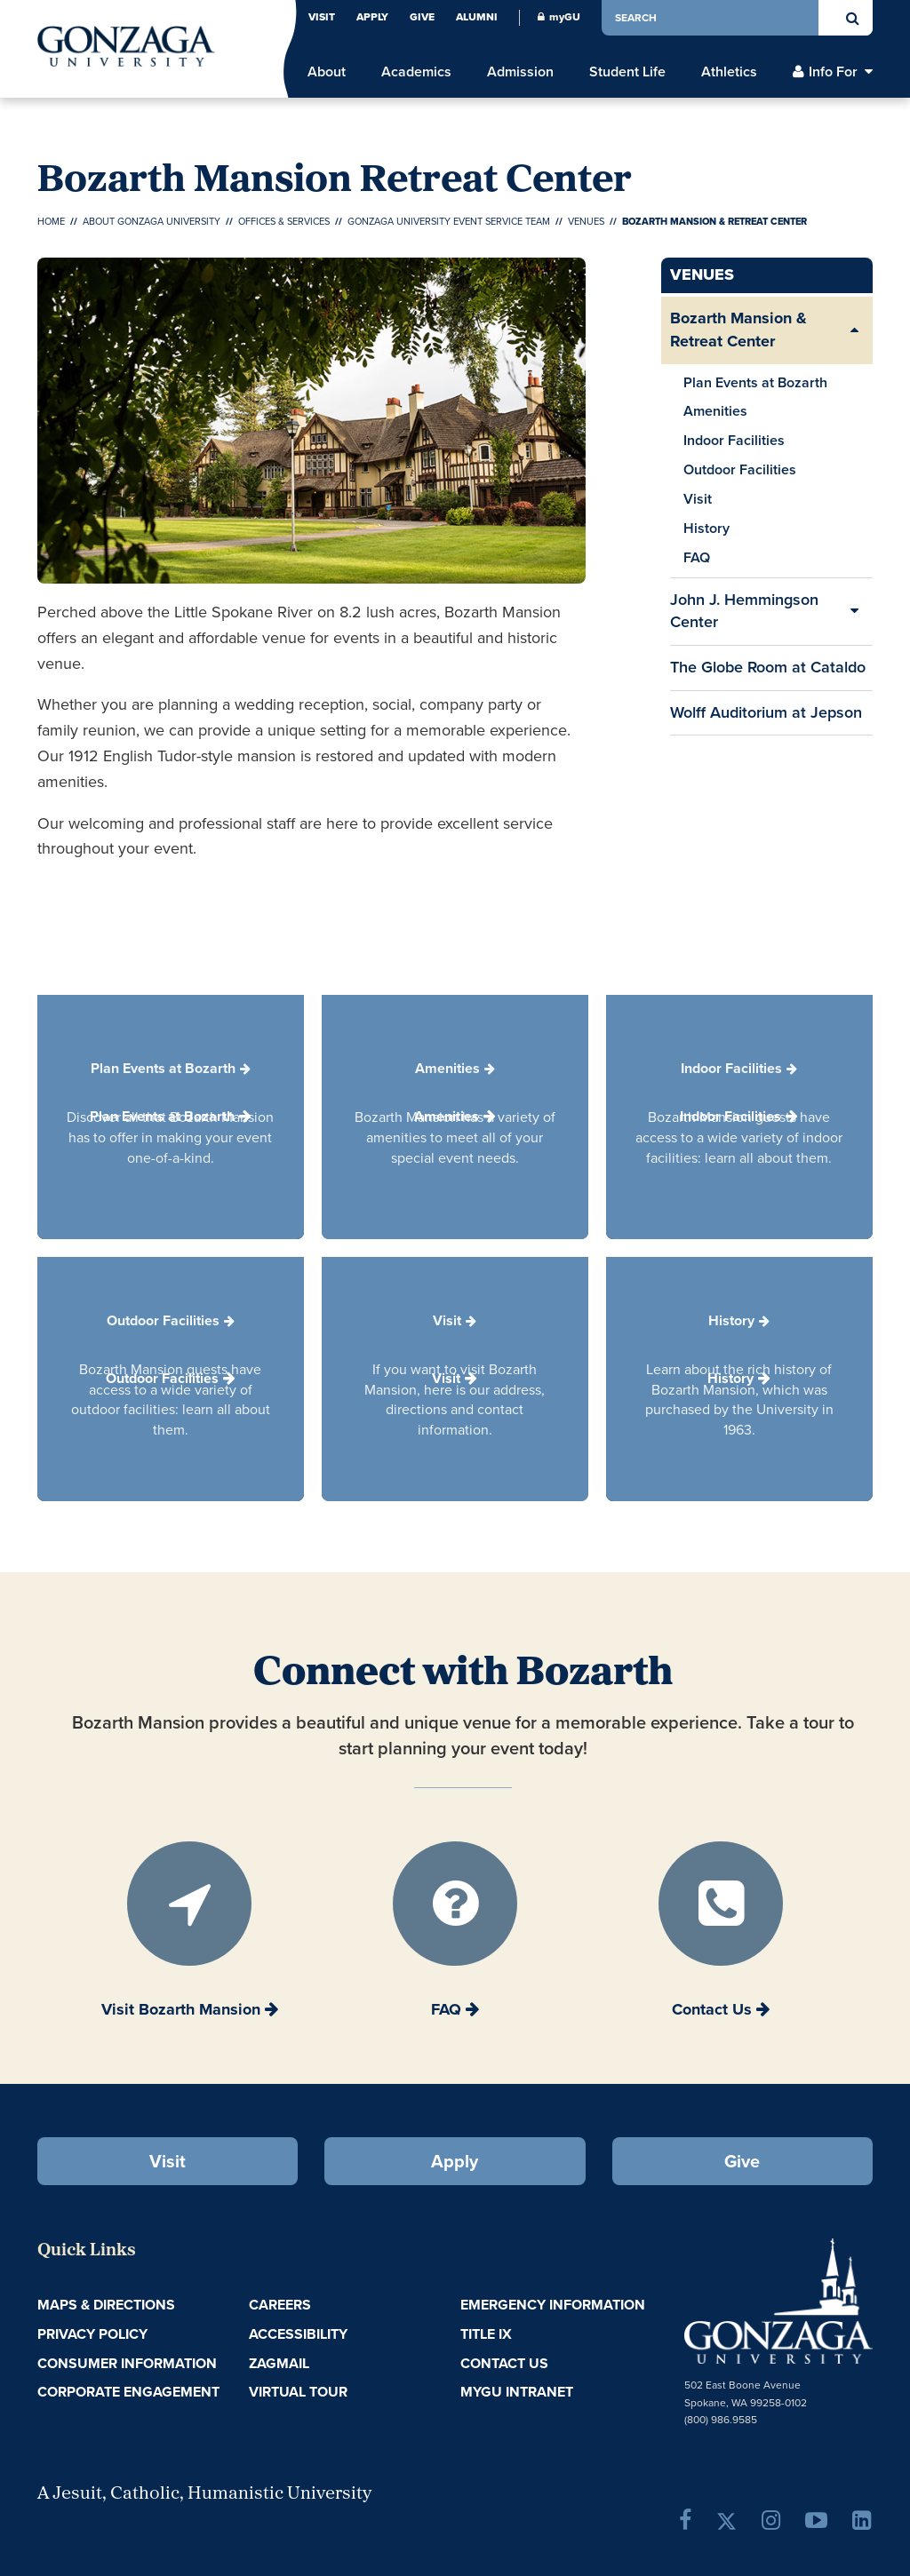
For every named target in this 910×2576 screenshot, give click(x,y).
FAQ (696, 557)
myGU (559, 17)
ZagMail (279, 2363)
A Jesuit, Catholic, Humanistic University (204, 2494)
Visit (321, 17)
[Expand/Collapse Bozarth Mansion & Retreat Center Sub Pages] (855, 330)
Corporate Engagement (128, 2391)
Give (422, 17)
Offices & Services (284, 221)
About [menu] (326, 72)
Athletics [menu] (729, 72)
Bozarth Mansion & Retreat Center (738, 329)
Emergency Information (552, 2304)
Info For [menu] (833, 72)
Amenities (715, 411)
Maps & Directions (106, 2304)
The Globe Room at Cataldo (768, 667)
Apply (372, 17)
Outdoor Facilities (739, 469)
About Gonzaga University (151, 221)
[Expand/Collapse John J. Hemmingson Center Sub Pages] (855, 611)
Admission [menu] (520, 72)
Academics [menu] (416, 72)
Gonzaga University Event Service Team (448, 221)
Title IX (486, 2334)
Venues (586, 221)
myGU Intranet (516, 2391)
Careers (280, 2304)
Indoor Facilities (734, 440)
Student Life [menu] (627, 72)
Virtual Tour (298, 2391)
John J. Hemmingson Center (744, 611)
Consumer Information (127, 2363)
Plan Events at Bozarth (755, 382)
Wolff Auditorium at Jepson (766, 712)
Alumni (477, 17)
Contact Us (504, 2363)
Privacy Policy (92, 2334)
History (706, 528)
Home (51, 221)
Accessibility (298, 2334)
